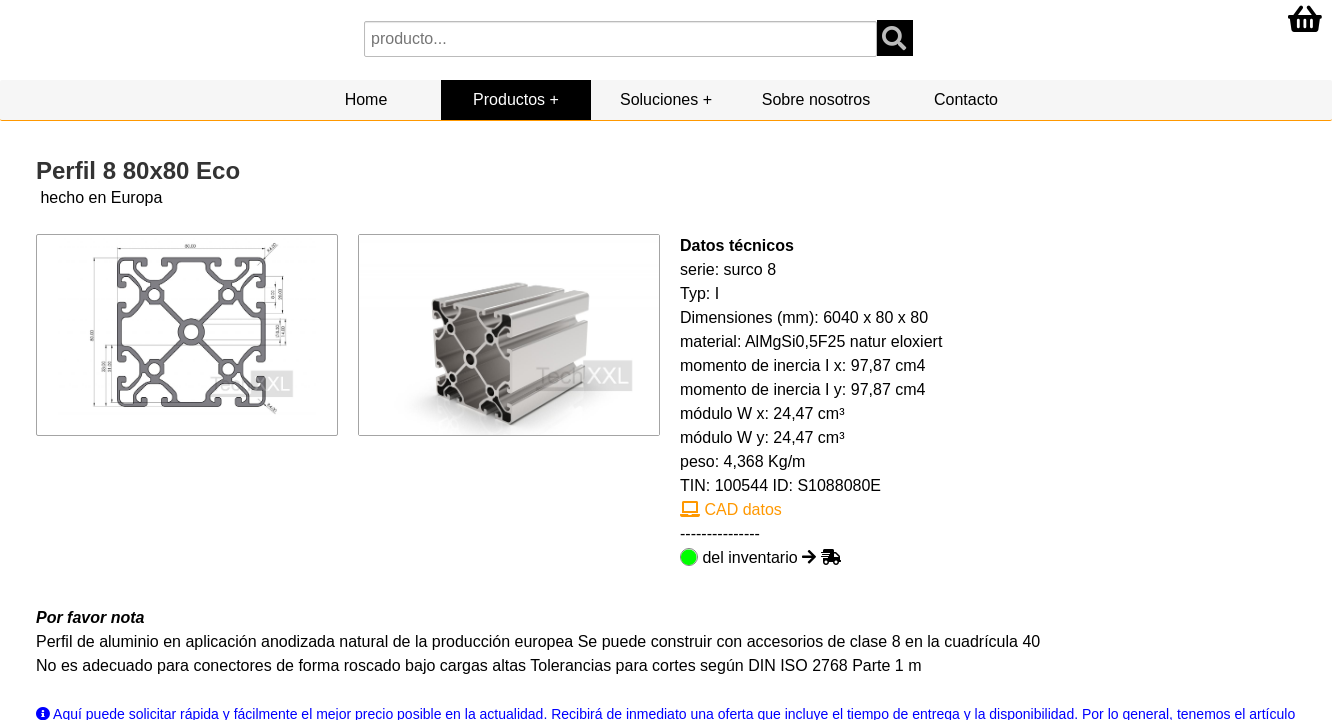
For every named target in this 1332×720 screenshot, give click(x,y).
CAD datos (731, 509)
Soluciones (659, 99)
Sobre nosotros (816, 99)
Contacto (966, 99)
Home (366, 99)
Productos (509, 99)
